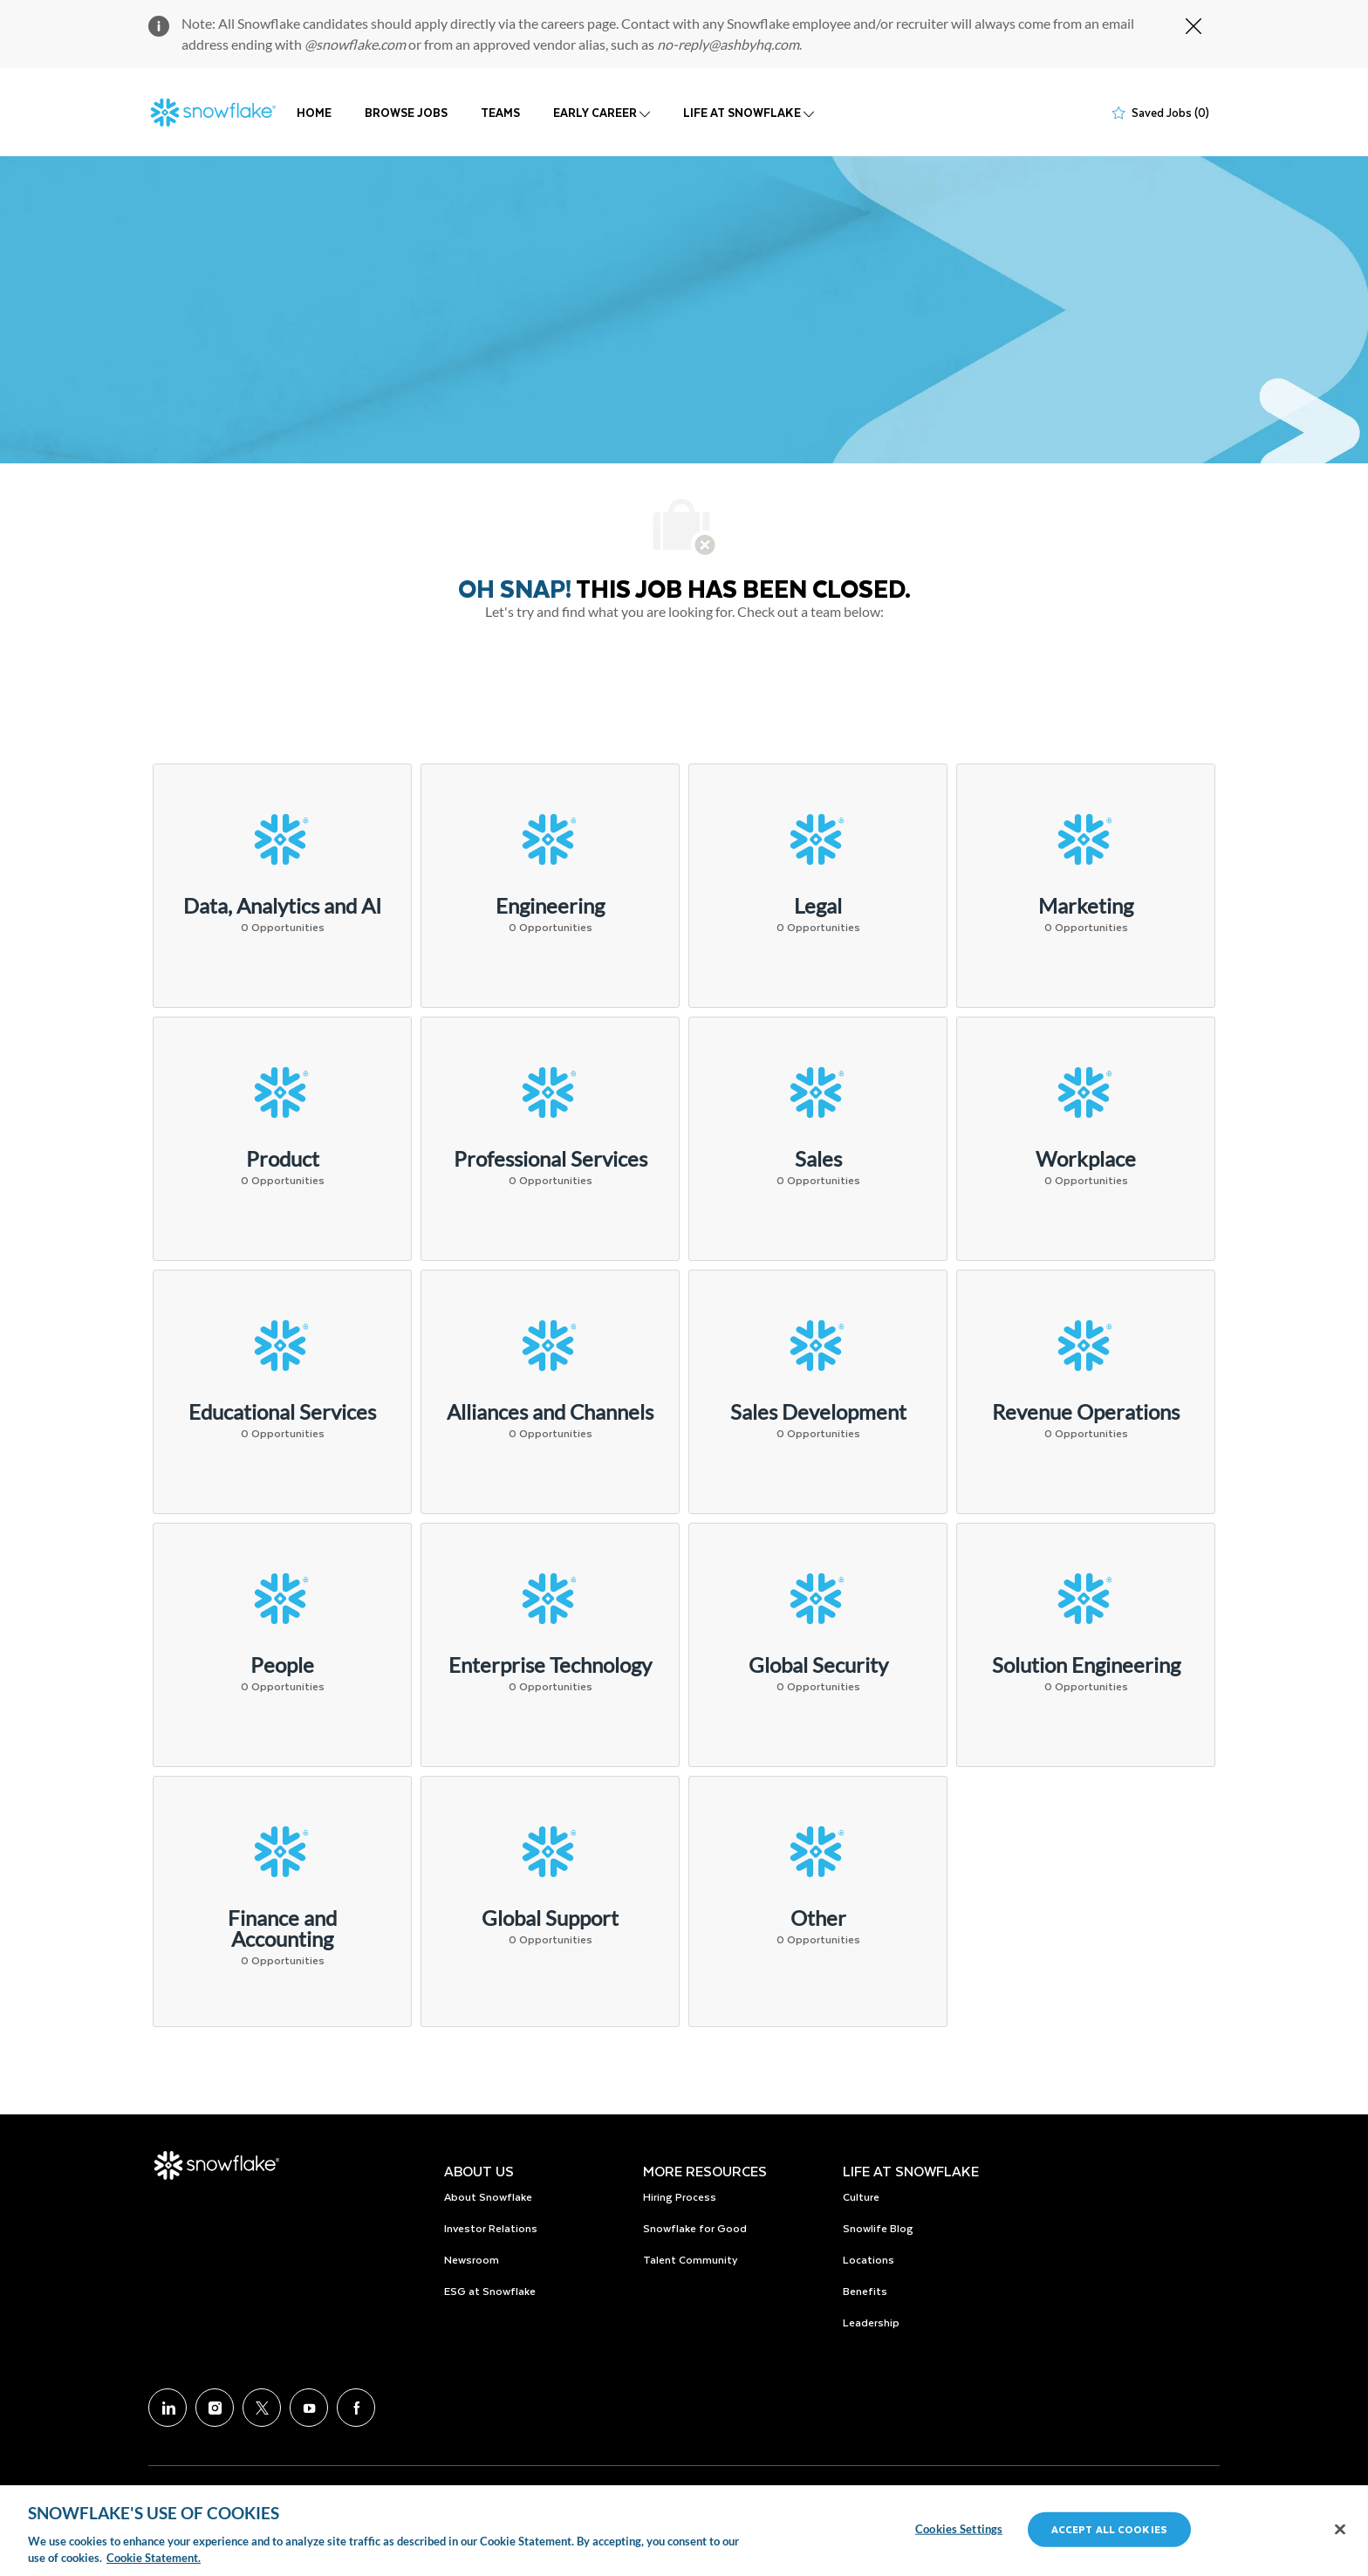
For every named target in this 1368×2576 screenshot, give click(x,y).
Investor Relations (490, 2228)
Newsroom (471, 2259)
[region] (684, 2530)
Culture (861, 2196)
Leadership (871, 2322)
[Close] (1340, 2530)
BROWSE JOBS (406, 112)
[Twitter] (262, 2407)
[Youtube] (309, 2407)
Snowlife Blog (878, 2228)
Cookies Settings (958, 2529)
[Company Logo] (213, 112)
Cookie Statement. (153, 2558)
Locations (868, 2259)
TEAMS (500, 112)
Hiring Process (679, 2196)
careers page (578, 23)
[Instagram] (214, 2407)
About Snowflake (488, 2196)
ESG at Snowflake (490, 2290)
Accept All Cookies (1109, 2529)
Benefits (865, 2290)
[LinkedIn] (167, 2407)
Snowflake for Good (695, 2228)
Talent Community (690, 2259)
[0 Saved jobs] (1160, 112)
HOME (314, 112)
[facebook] (356, 2407)
